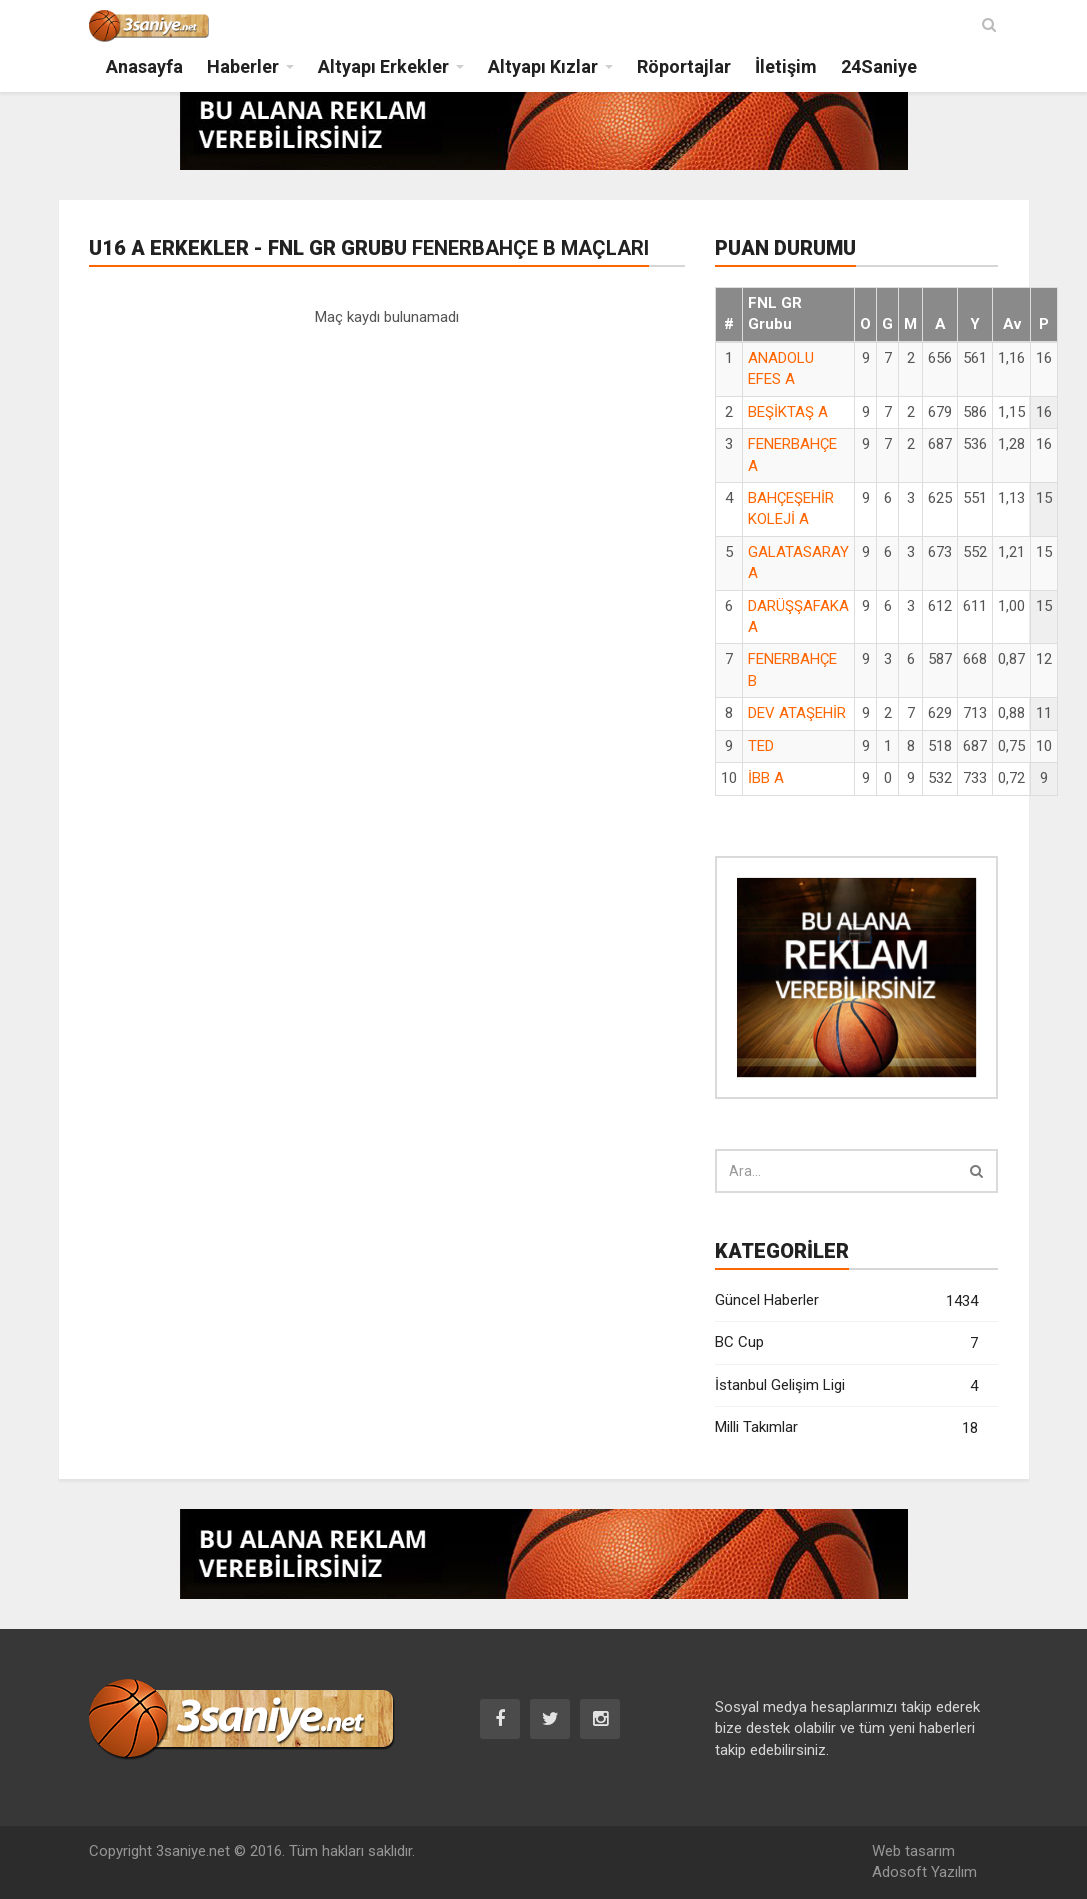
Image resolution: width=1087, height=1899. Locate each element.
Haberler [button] (243, 66)
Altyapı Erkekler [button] (383, 66)
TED (761, 746)
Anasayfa (144, 66)
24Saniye (879, 66)
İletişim (786, 66)
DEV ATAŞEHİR (797, 713)
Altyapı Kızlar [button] (543, 66)
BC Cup (846, 1343)
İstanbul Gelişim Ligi (846, 1386)
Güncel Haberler (846, 1301)
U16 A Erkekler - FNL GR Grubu (369, 248)
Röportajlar (684, 66)
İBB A (766, 778)
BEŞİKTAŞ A (788, 412)
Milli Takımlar (846, 1428)
